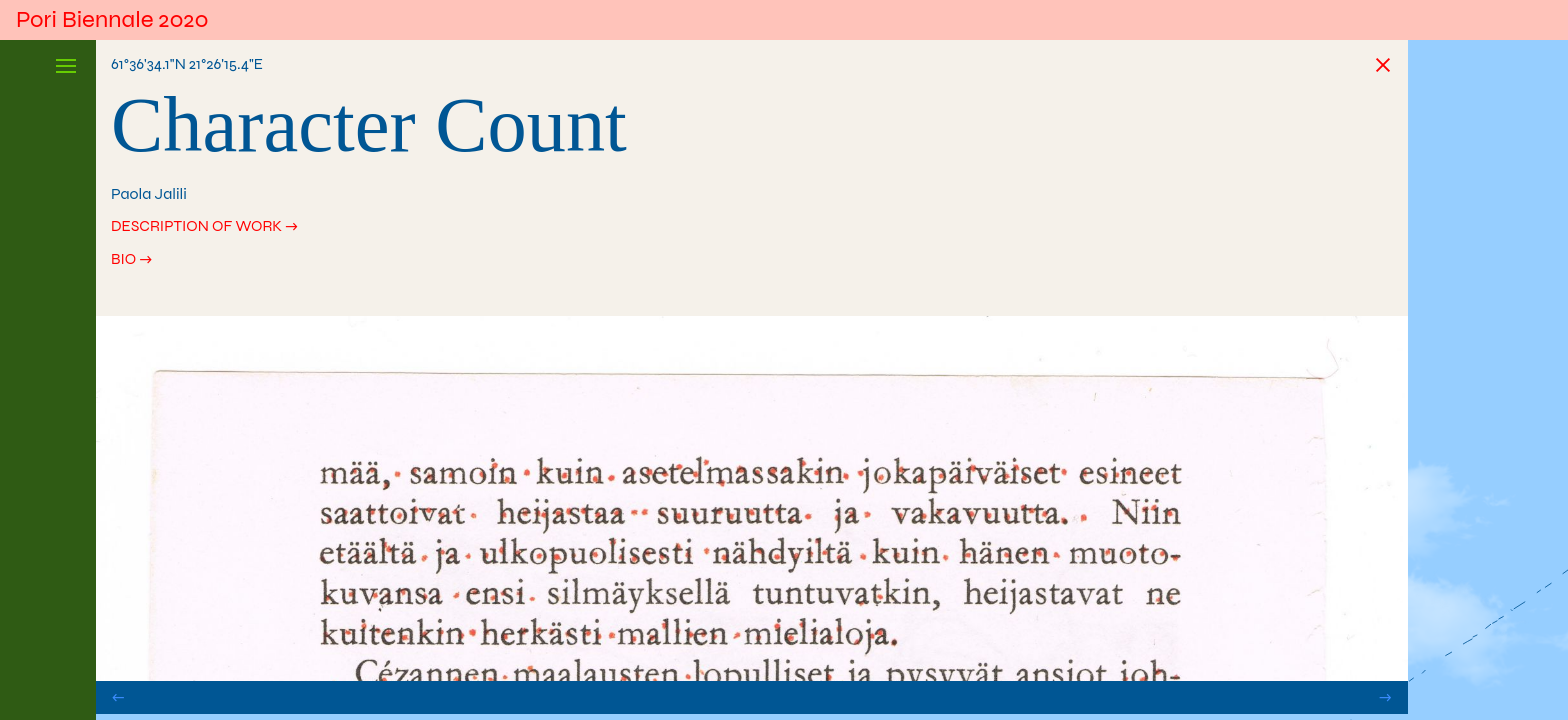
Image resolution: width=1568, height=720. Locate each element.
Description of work (200, 227)
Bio (125, 261)
